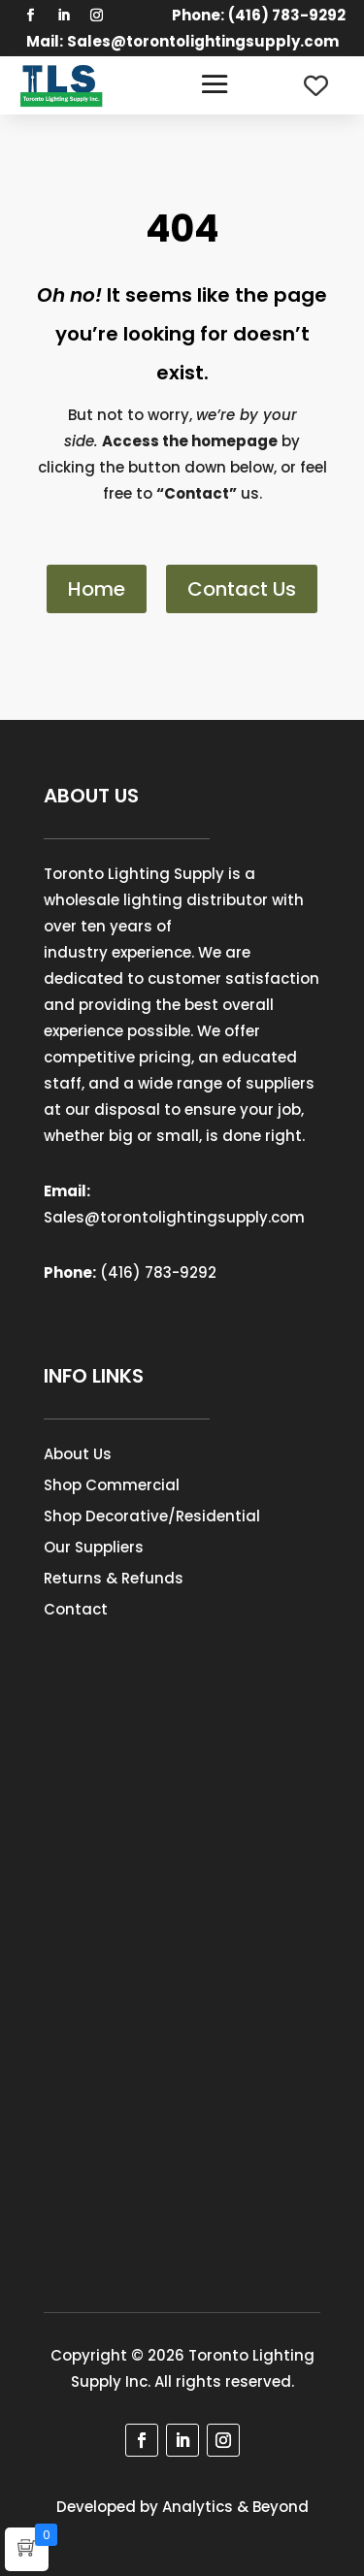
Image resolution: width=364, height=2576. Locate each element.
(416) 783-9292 (158, 1272)
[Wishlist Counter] (316, 86)
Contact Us (241, 589)
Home (96, 589)
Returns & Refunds (113, 1578)
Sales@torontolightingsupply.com (203, 41)
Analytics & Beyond (235, 2506)
